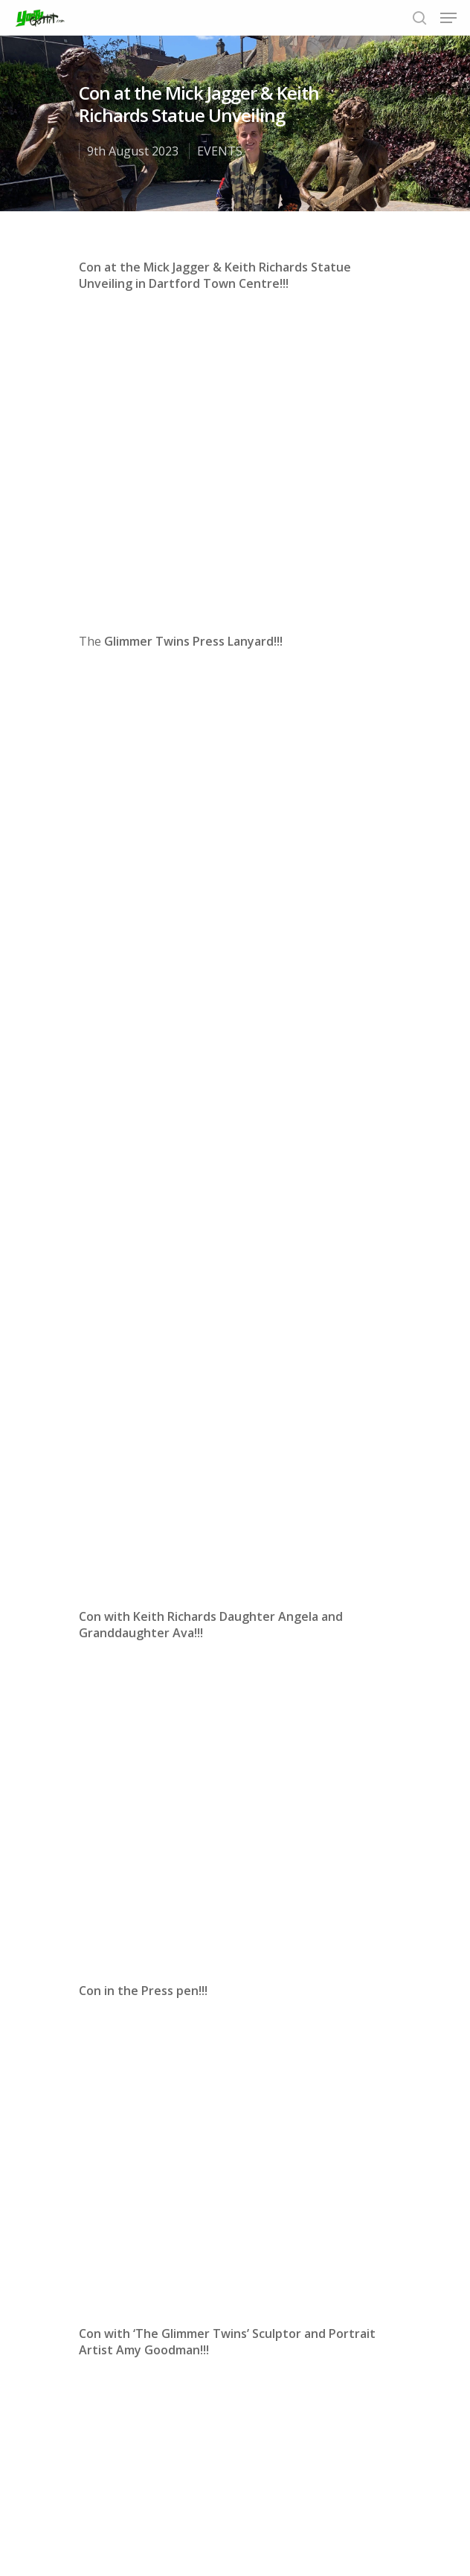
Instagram (320, 1935)
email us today (121, 1951)
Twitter (236, 1935)
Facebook (179, 1935)
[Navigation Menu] (448, 17)
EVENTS (219, 151)
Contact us (359, 2515)
